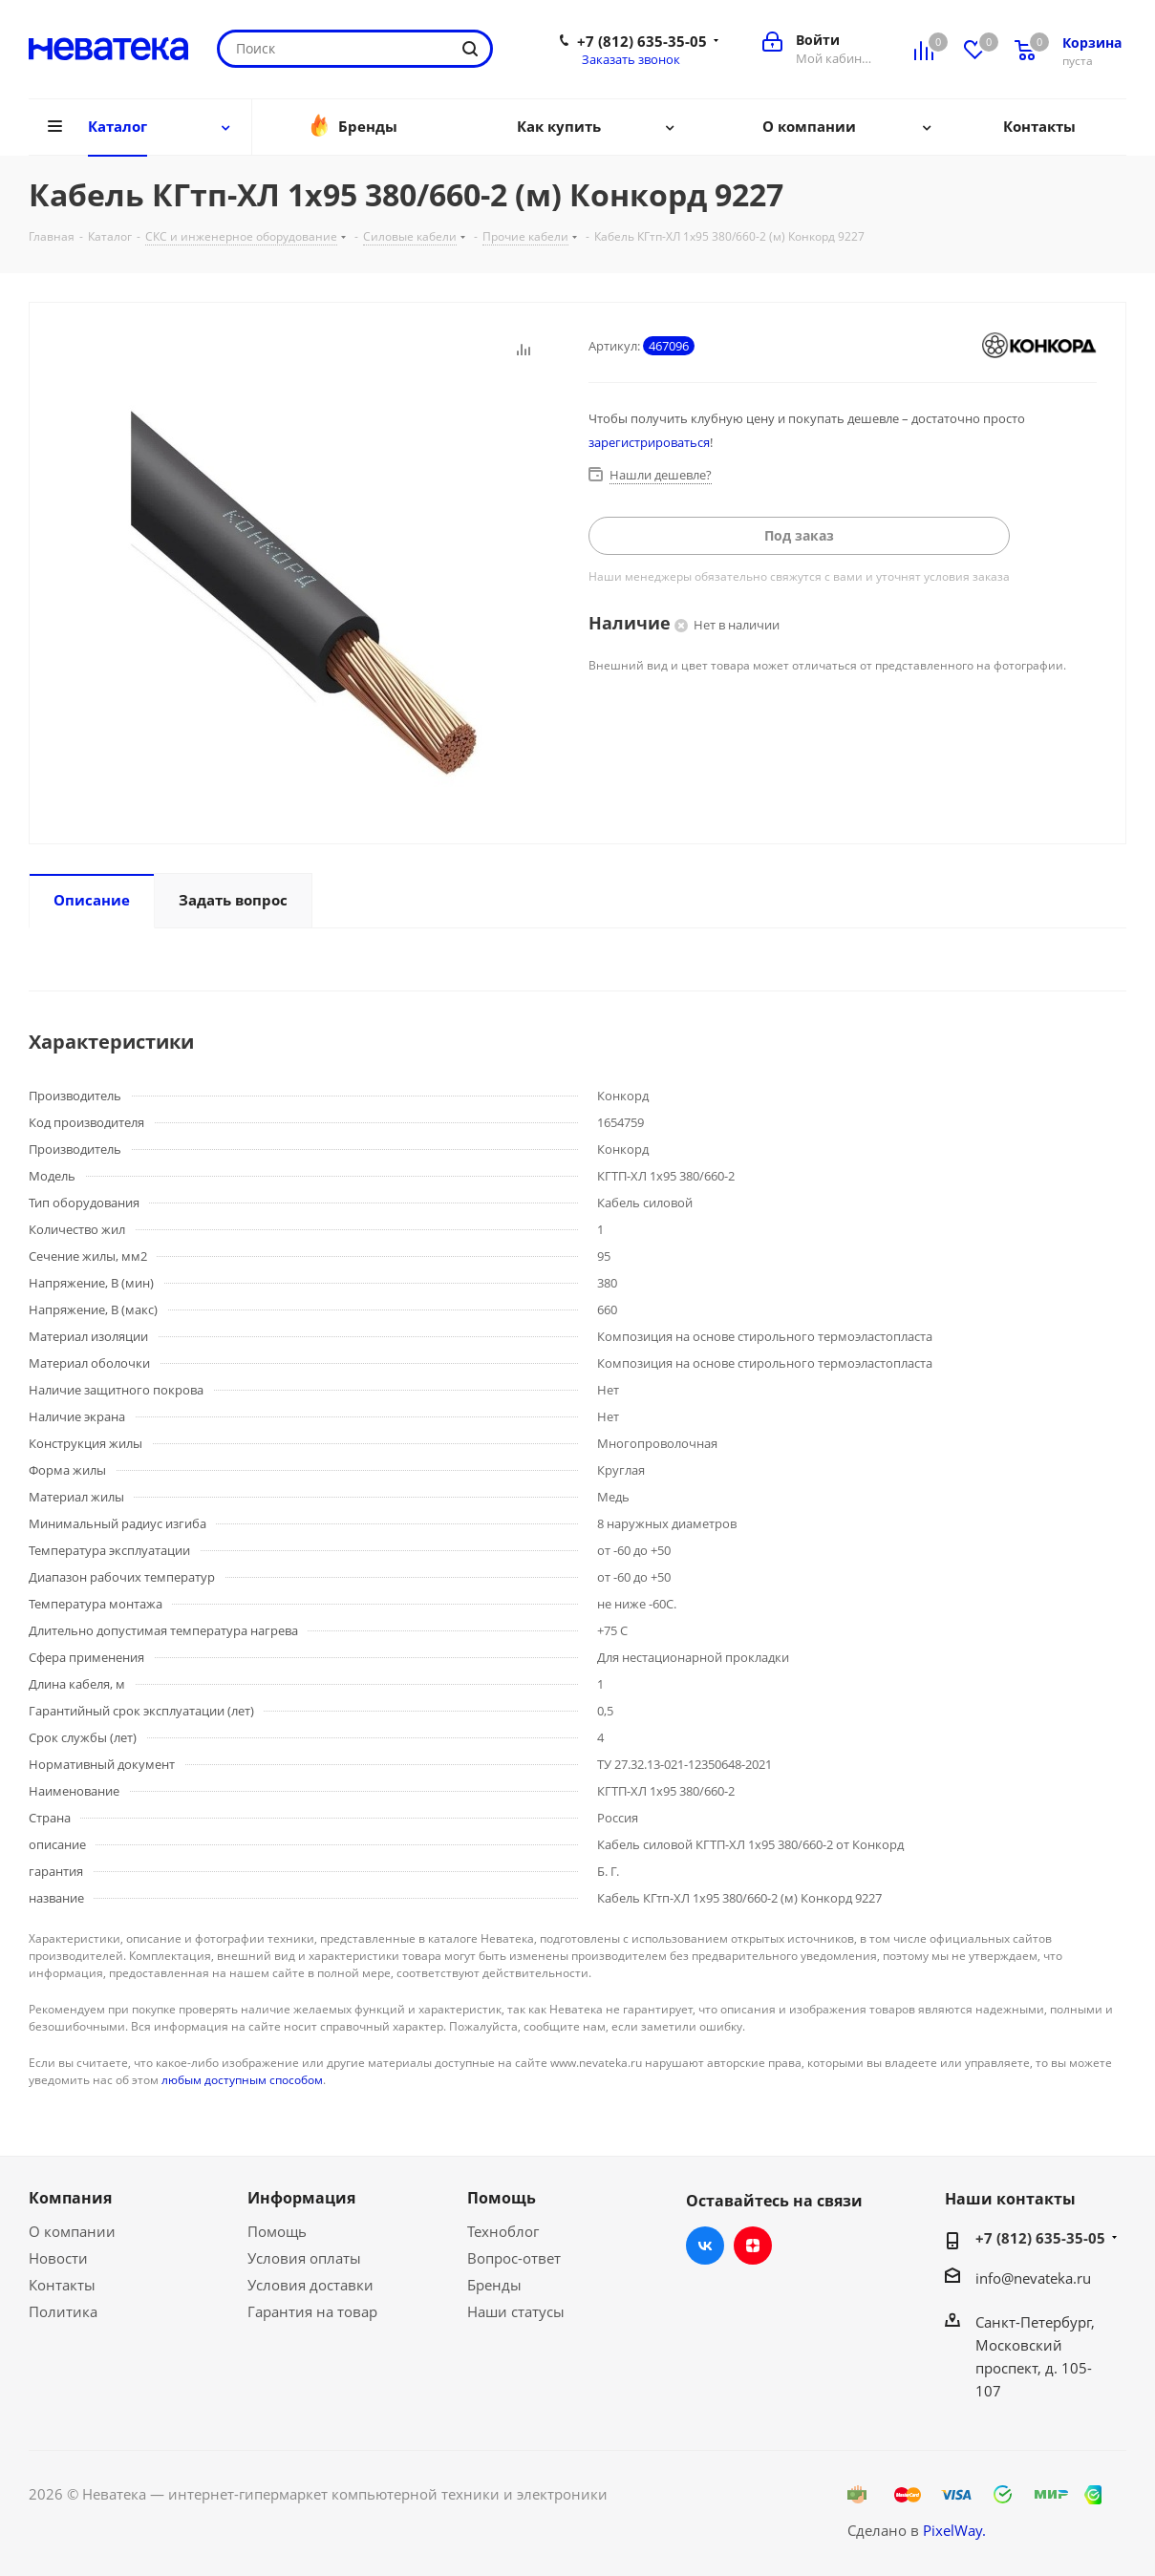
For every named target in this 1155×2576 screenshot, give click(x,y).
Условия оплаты (304, 2257)
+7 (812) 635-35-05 (642, 41)
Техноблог (503, 2231)
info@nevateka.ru (1033, 2278)
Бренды (494, 2284)
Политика (63, 2311)
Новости (58, 2257)
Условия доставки (310, 2284)
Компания (70, 2197)
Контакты (62, 2284)
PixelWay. (954, 2530)
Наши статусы (516, 2311)
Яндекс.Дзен (753, 2245)
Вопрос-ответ (514, 2257)
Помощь (277, 2231)
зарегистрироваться (649, 442)
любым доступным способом (242, 2080)
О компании (72, 2231)
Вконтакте (705, 2245)
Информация (301, 2197)
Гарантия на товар (312, 2311)
